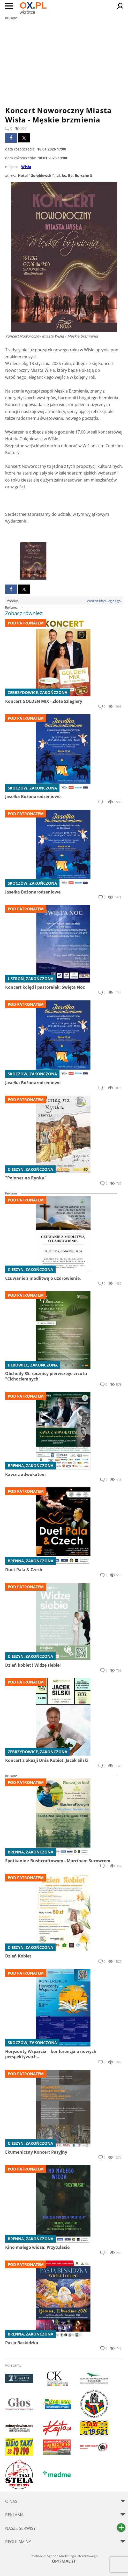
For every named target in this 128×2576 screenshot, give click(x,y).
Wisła (26, 166)
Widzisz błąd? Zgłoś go (104, 601)
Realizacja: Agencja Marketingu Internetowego (64, 2558)
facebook (11, 138)
